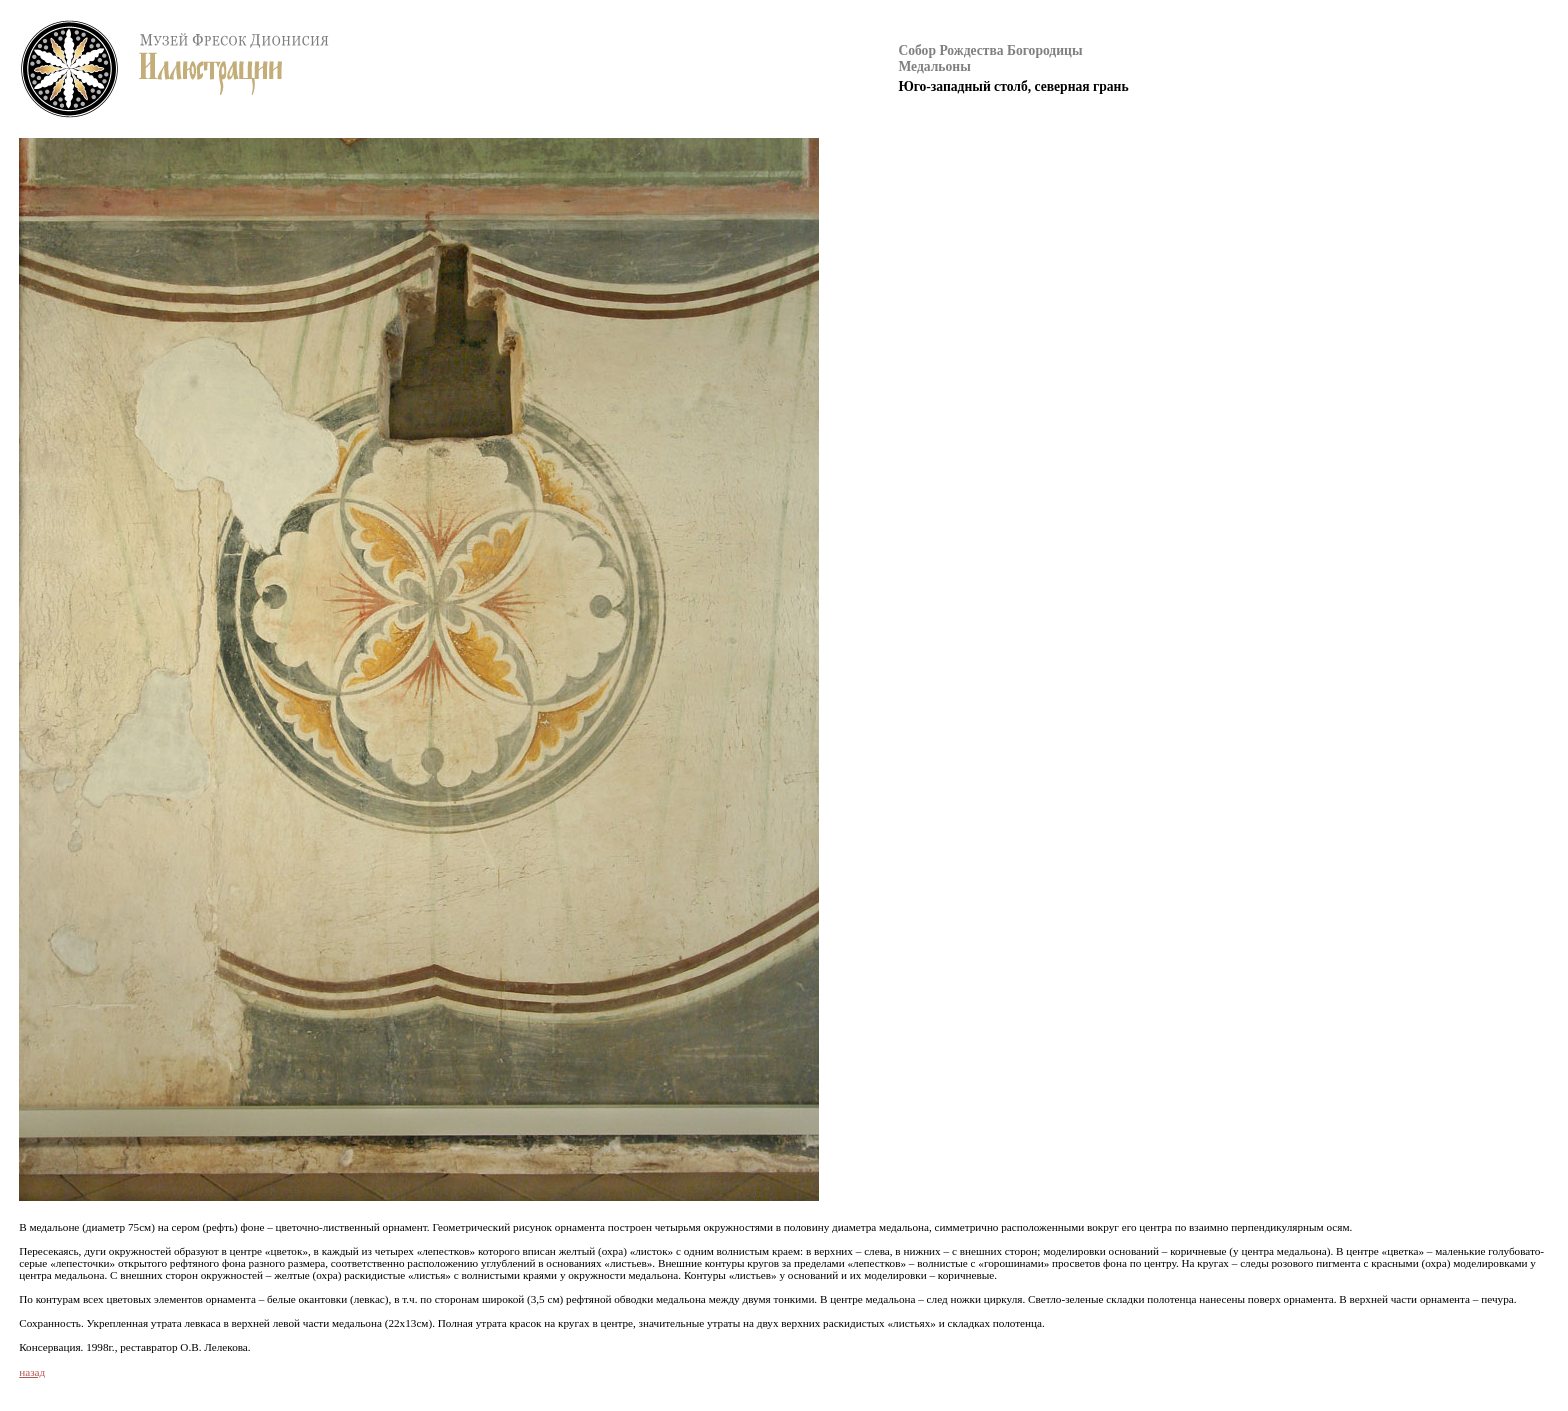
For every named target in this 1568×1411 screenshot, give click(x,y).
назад (32, 1372)
